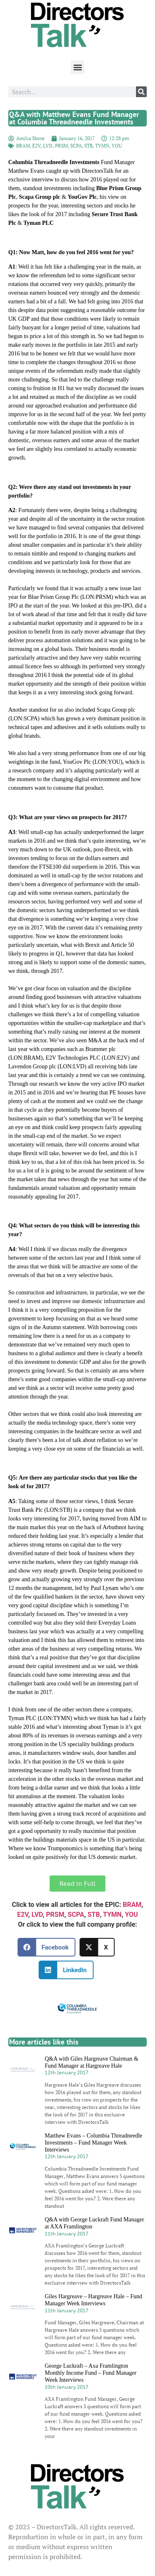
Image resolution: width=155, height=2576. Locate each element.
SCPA (76, 146)
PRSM (61, 146)
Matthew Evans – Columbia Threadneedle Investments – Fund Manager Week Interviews (93, 2143)
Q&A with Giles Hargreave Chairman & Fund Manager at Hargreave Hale (91, 2062)
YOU (117, 146)
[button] (77, 67)
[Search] (141, 91)
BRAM (23, 146)
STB (88, 146)
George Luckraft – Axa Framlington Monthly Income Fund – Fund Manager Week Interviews (90, 2373)
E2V (36, 146)
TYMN (102, 146)
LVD (47, 146)
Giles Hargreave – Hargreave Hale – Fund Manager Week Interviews (93, 2300)
